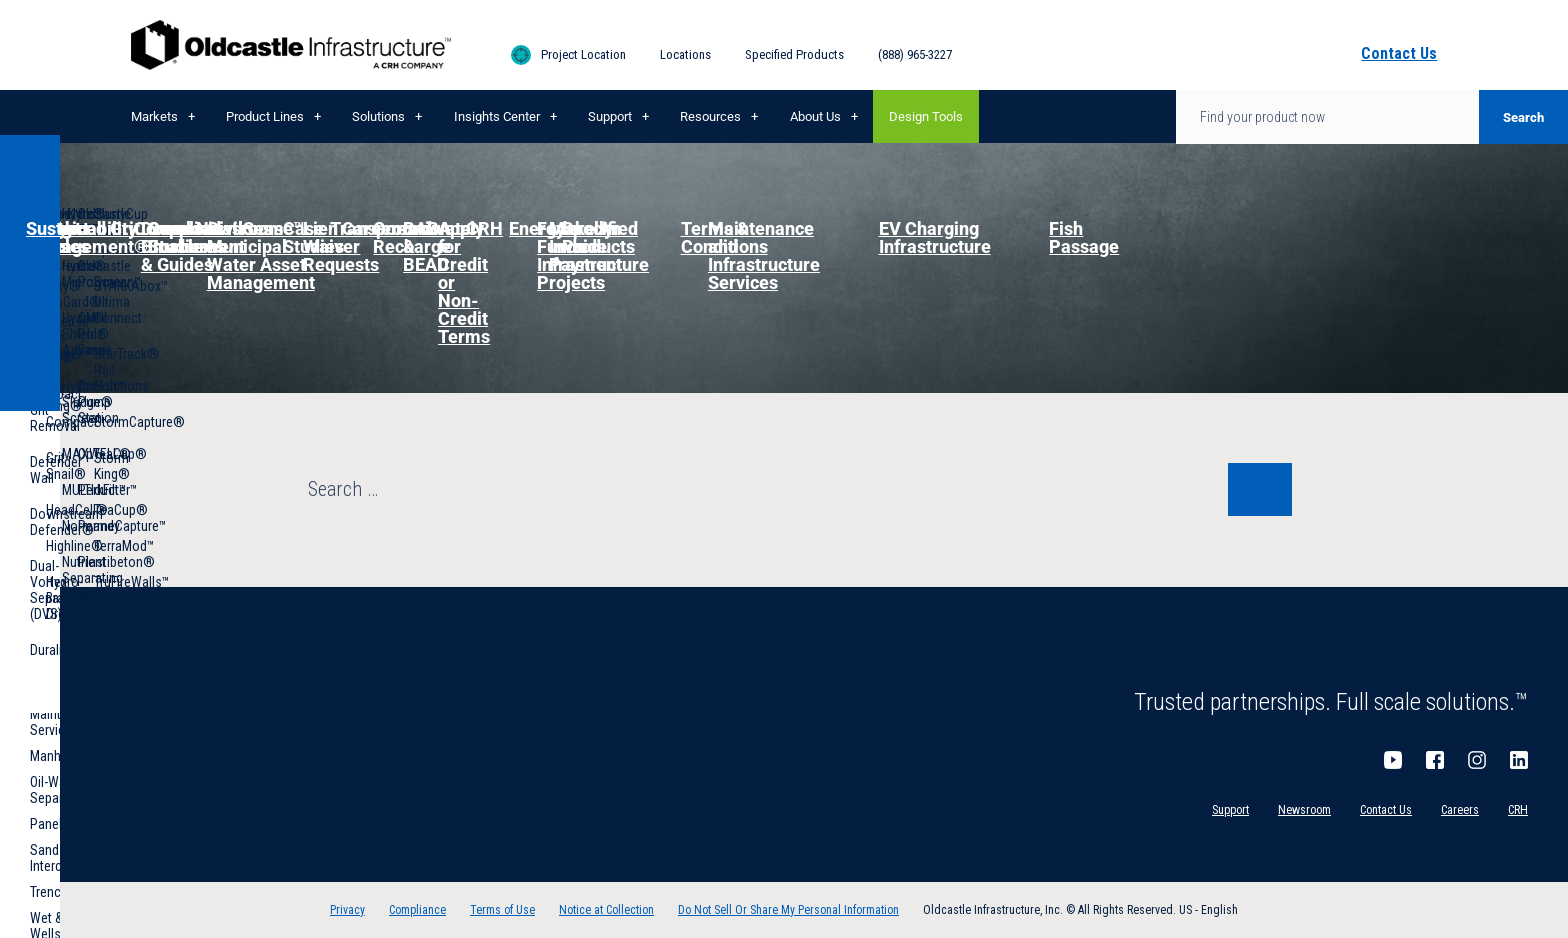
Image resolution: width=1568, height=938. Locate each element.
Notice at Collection (606, 910)
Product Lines (265, 116)
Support (610, 116)
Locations (685, 54)
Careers (1460, 810)
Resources (710, 116)
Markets (154, 116)
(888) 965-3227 (915, 54)
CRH (1518, 810)
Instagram (1477, 760)
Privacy (347, 910)
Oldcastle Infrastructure (291, 45)
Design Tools (926, 116)
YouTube (1393, 760)
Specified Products (794, 54)
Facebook (1435, 760)
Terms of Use (502, 910)
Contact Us (1386, 810)
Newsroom (1304, 810)
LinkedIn (1519, 760)
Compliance (417, 910)
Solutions (378, 116)
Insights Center (497, 116)
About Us (815, 116)
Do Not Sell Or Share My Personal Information (788, 910)
